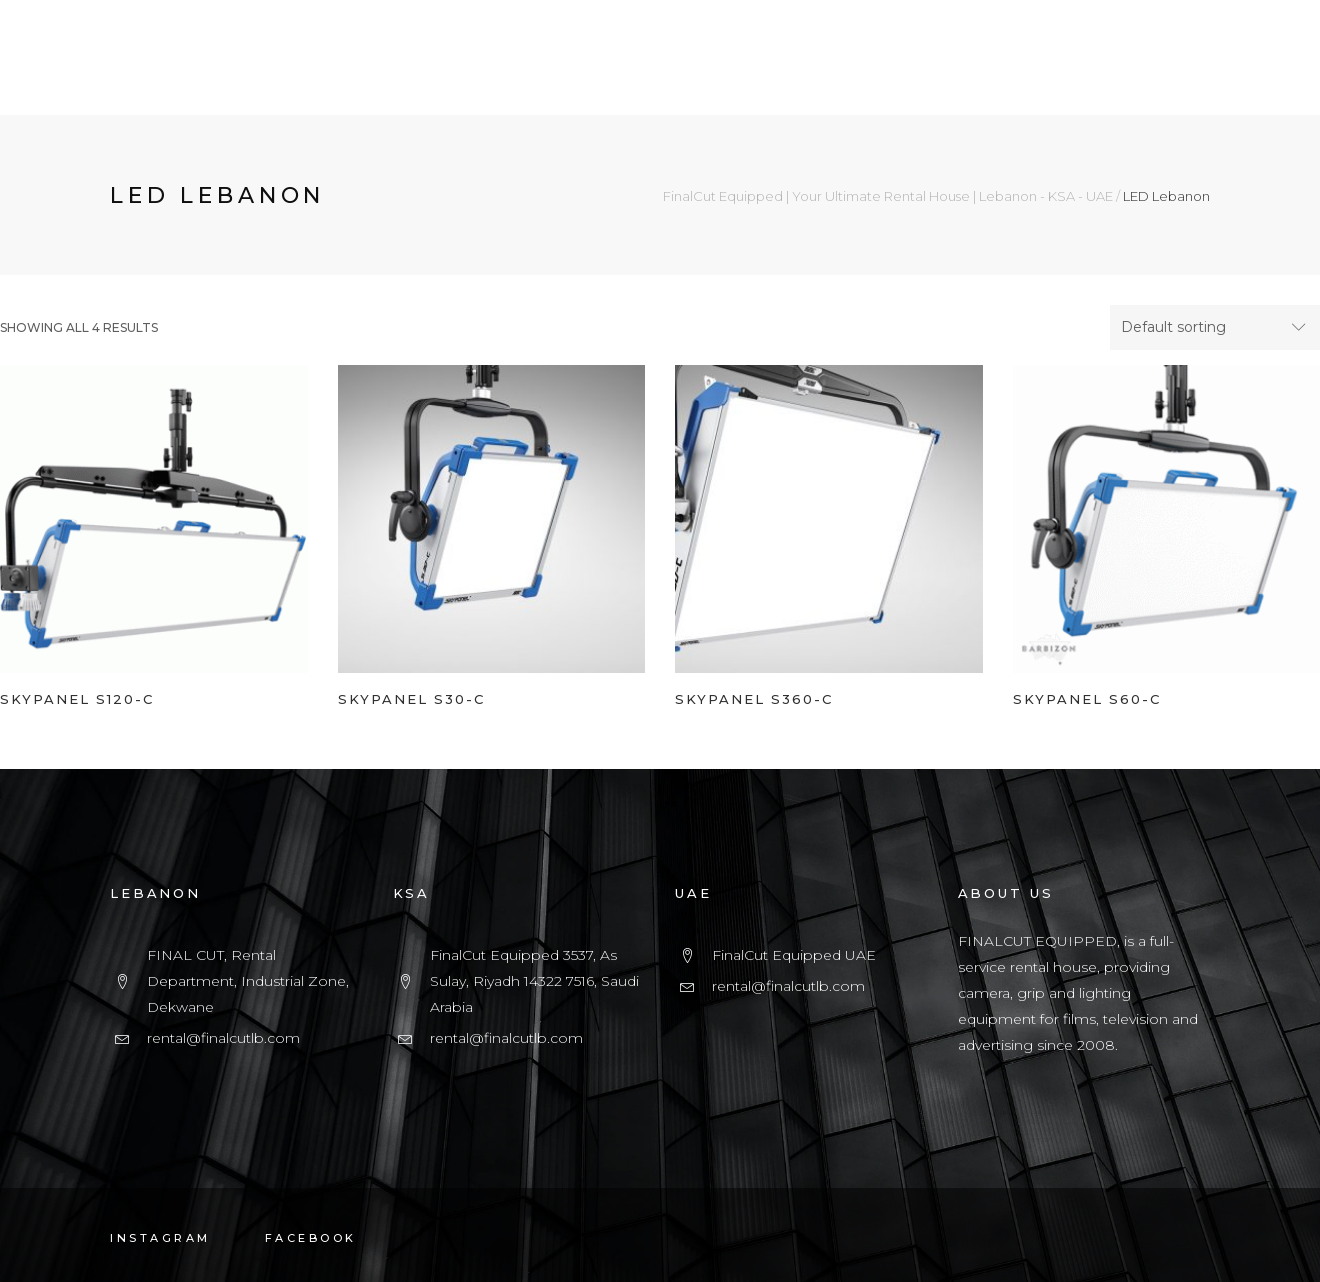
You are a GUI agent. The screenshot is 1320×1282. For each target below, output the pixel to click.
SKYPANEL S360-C (754, 699)
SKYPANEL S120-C (77, 699)
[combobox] (1215, 328)
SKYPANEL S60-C (1087, 699)
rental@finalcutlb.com (223, 1038)
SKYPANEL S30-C (411, 699)
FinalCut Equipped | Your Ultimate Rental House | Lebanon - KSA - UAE (888, 196)
